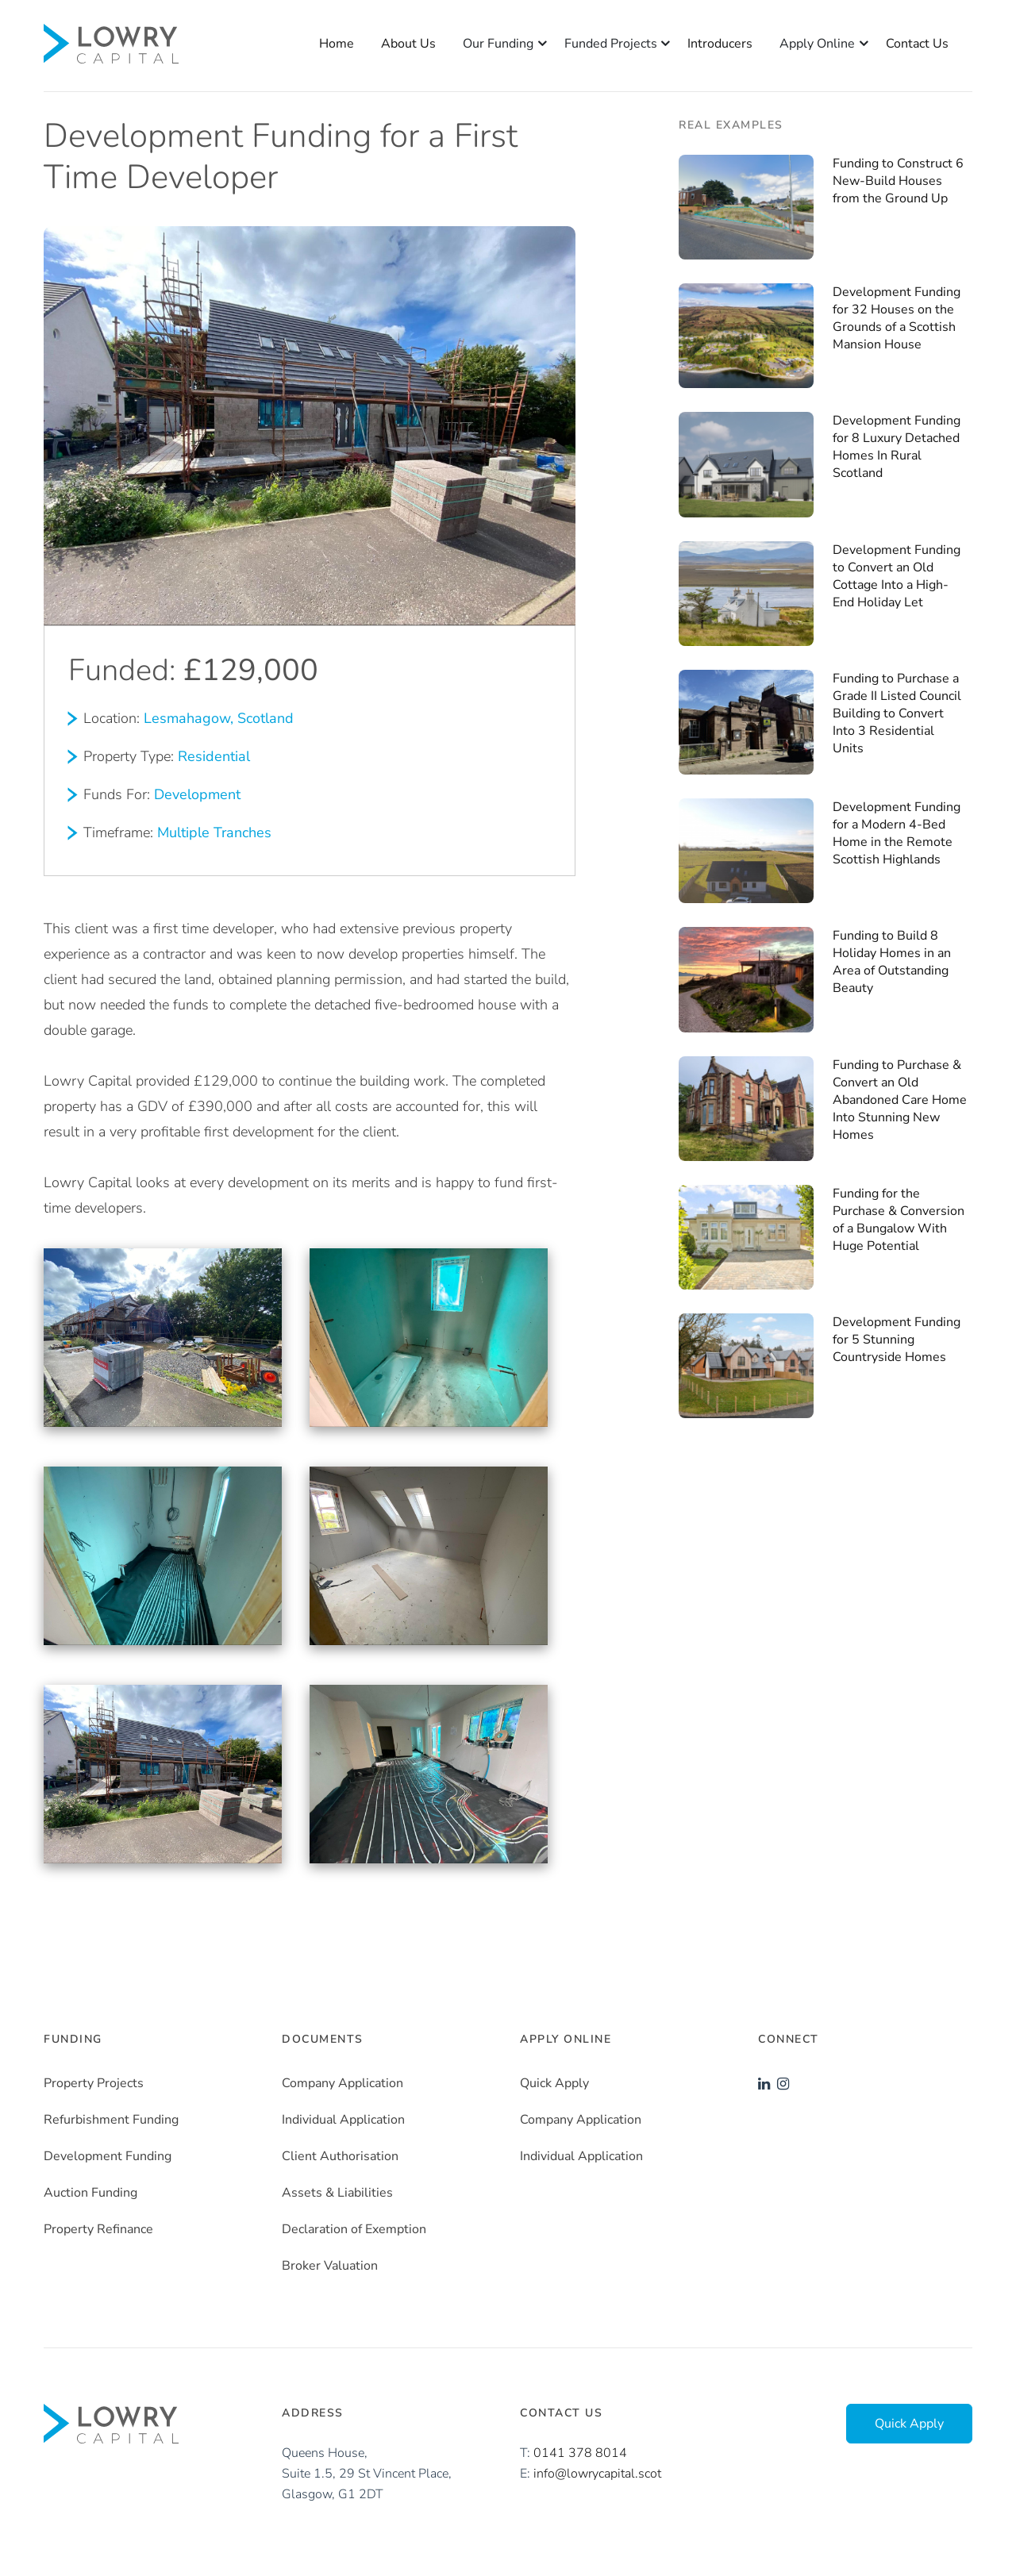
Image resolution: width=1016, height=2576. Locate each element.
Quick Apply (554, 2083)
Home (336, 43)
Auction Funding (90, 2192)
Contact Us (917, 43)
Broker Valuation (330, 2265)
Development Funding (107, 2156)
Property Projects (94, 2083)
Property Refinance (98, 2229)
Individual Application (343, 2119)
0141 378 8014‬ (580, 2453)
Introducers (719, 43)
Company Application (342, 2083)
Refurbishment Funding (111, 2119)
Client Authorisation (340, 2156)
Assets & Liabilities (337, 2192)
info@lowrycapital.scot (597, 2473)
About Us (408, 43)
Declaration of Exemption (354, 2229)
